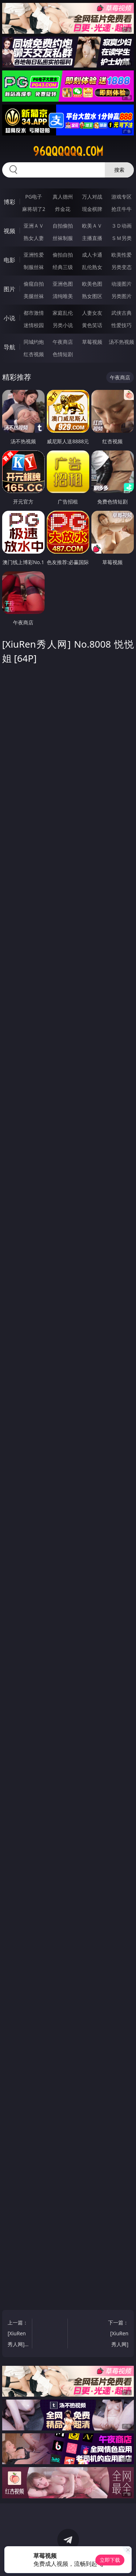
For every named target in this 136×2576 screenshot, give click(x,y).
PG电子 (33, 196)
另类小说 (63, 325)
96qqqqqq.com (68, 151)
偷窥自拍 (34, 283)
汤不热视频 (121, 341)
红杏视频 (34, 354)
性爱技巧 (121, 325)
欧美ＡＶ (92, 225)
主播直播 (92, 238)
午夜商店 (63, 341)
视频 (9, 231)
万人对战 (92, 196)
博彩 (9, 202)
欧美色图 (92, 283)
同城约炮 (34, 341)
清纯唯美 (63, 296)
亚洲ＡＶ (34, 225)
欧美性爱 (121, 254)
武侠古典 (121, 312)
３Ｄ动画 (121, 225)
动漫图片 (121, 283)
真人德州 (63, 196)
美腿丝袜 (34, 296)
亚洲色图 (63, 283)
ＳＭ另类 (121, 238)
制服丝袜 (34, 267)
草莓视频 (92, 341)
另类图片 (121, 296)
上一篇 (18, 2334)
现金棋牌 (92, 208)
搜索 (119, 169)
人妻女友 (92, 312)
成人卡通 (92, 254)
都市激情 (34, 312)
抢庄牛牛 (121, 208)
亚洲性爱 (34, 254)
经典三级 (63, 267)
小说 (9, 318)
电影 (9, 260)
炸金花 (62, 208)
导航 (9, 347)
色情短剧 (63, 354)
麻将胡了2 (33, 208)
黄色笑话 (92, 325)
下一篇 (117, 2334)
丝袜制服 (63, 238)
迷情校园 (34, 325)
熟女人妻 (34, 238)
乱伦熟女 (92, 267)
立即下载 (110, 2559)
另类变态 (121, 267)
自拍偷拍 (63, 225)
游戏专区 (121, 196)
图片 (9, 289)
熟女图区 (92, 296)
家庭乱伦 (63, 312)
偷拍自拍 (63, 254)
